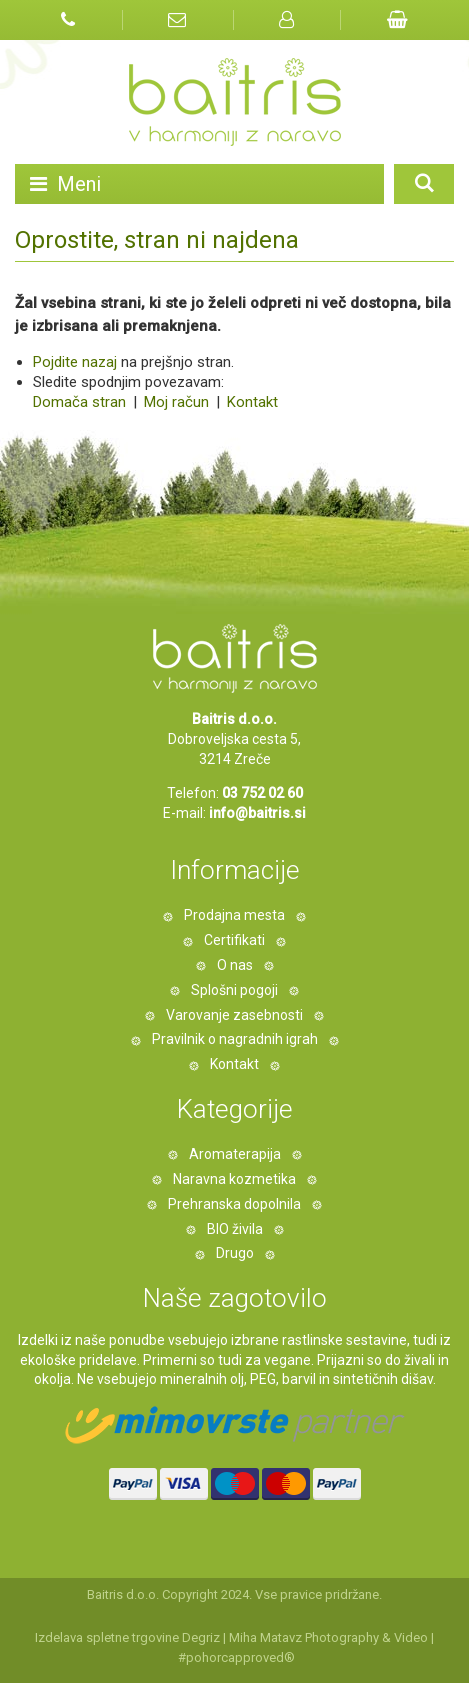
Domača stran (79, 402)
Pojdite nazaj (75, 362)
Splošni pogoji (234, 990)
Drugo (235, 1253)
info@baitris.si (257, 813)
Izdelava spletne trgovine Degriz (127, 1637)
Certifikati (234, 940)
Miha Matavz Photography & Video (328, 1637)
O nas (235, 965)
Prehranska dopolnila (234, 1204)
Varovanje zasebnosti (234, 1015)
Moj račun (178, 402)
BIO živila (235, 1229)
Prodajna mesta (234, 915)
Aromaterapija (235, 1154)
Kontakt (250, 402)
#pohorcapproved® (236, 1657)
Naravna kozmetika (234, 1179)
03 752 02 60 (262, 793)
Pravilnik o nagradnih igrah (235, 1039)
